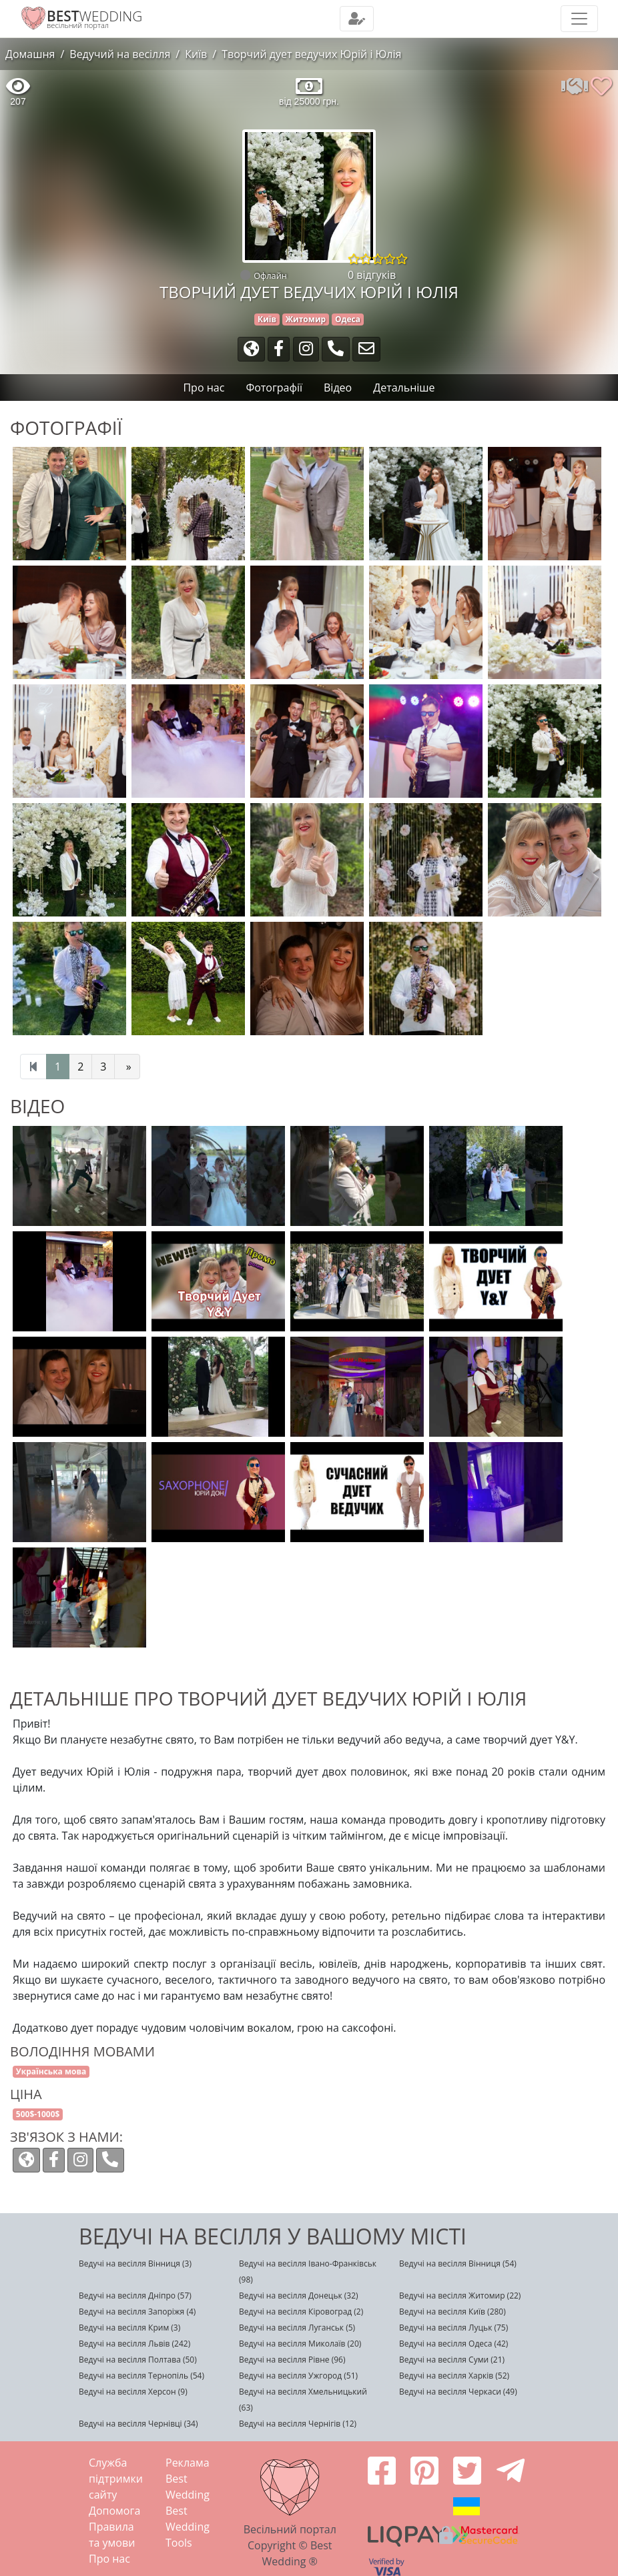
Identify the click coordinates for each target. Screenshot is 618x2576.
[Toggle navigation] (357, 18)
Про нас (109, 2558)
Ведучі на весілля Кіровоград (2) (301, 2311)
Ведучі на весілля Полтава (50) (138, 2359)
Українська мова (51, 2071)
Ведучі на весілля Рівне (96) (292, 2359)
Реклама (188, 2462)
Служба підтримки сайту (116, 2478)
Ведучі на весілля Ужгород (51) (298, 2375)
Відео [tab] (338, 387)
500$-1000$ (38, 2114)
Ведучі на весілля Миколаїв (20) (300, 2343)
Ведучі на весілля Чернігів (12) (297, 2423)
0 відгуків (372, 274)
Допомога (114, 2510)
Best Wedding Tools (188, 2526)
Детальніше (403, 387)
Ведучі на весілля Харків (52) (454, 2375)
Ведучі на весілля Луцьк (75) (453, 2327)
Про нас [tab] (203, 387)
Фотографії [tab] (274, 387)
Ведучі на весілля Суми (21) (452, 2359)
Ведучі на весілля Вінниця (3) (135, 2263)
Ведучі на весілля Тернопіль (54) (141, 2375)
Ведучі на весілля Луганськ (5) (297, 2327)
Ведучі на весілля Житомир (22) (460, 2295)
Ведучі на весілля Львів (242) (134, 2343)
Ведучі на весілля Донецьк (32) (298, 2295)
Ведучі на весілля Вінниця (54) (458, 2263)
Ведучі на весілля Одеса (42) (453, 2343)
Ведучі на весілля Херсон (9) (133, 2391)
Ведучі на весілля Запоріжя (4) (137, 2311)
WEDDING (94, 16)
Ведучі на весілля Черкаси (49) (458, 2391)
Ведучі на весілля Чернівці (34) (138, 2423)
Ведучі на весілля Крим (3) (129, 2327)
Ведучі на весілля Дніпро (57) (135, 2295)
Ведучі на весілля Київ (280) (452, 2311)
